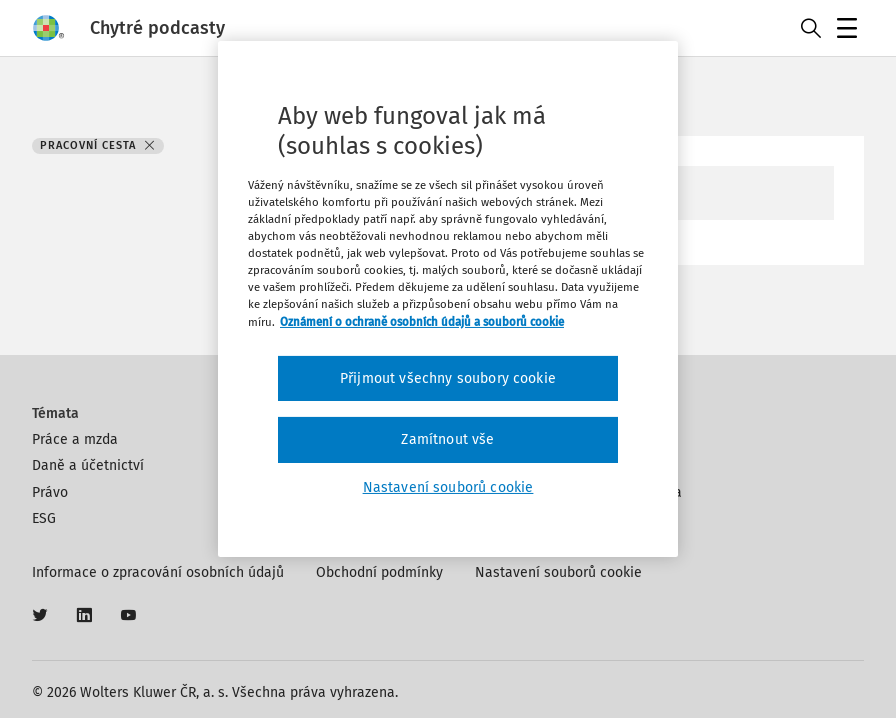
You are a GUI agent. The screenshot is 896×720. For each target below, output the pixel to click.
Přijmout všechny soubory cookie (448, 378)
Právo (50, 492)
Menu (850, 30)
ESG (44, 518)
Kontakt (622, 439)
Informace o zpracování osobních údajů (158, 572)
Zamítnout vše (447, 439)
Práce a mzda (75, 439)
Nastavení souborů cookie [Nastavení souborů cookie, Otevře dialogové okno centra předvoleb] (448, 487)
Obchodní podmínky (379, 572)
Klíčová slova (640, 492)
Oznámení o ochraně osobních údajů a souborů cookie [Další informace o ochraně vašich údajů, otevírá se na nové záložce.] (422, 321)
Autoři (617, 465)
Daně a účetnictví (88, 465)
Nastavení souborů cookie (558, 572)
